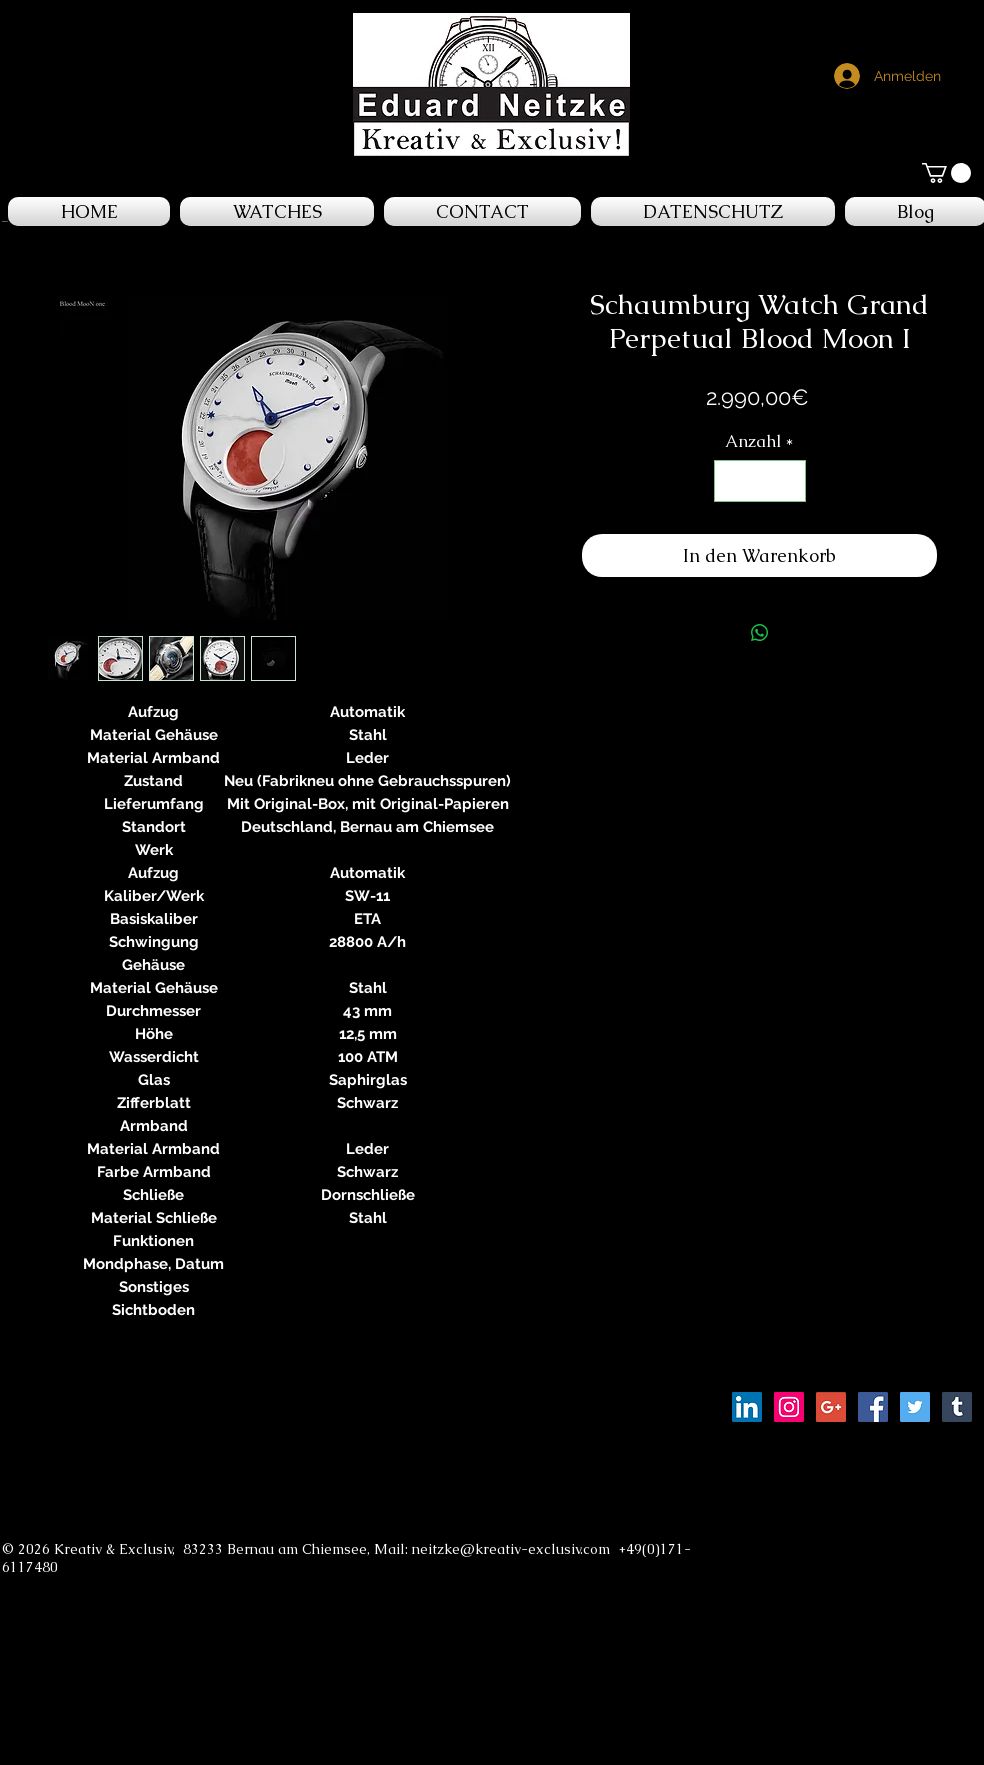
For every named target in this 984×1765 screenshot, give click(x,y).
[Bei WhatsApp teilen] (760, 633)
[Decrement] (732, 481)
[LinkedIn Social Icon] (747, 1407)
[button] (946, 173)
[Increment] (788, 481)
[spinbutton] (759, 481)
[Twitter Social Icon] (915, 1407)
